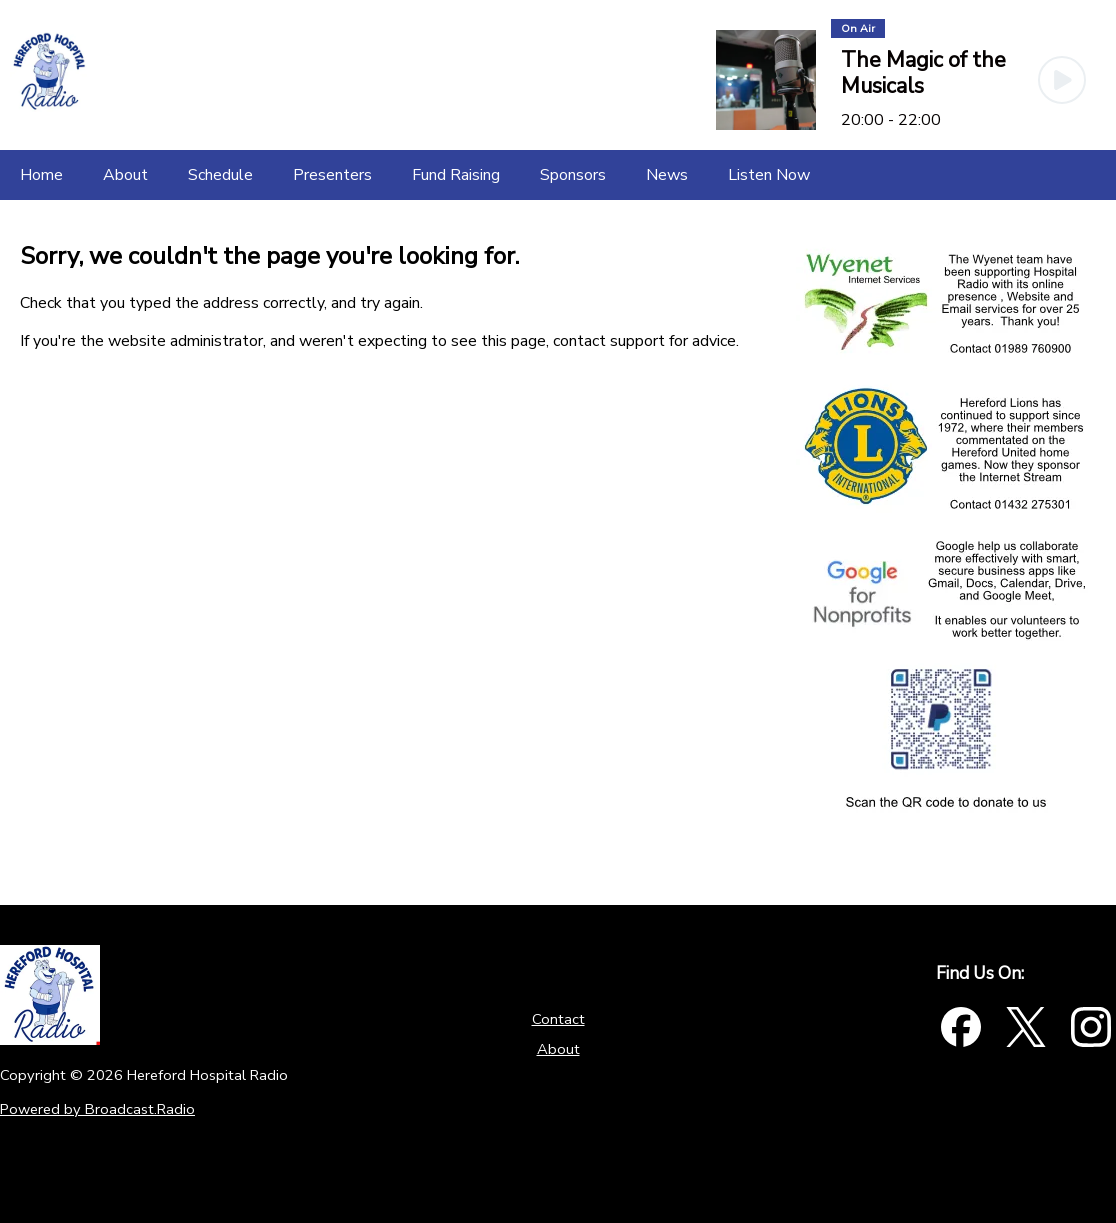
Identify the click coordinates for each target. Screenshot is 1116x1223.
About (558, 1049)
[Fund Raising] (456, 175)
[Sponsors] (573, 175)
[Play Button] (1062, 80)
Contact (558, 1019)
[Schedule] (220, 175)
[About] (125, 175)
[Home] (41, 175)
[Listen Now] (769, 175)
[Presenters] (332, 175)
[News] (667, 175)
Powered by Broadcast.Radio (97, 1109)
